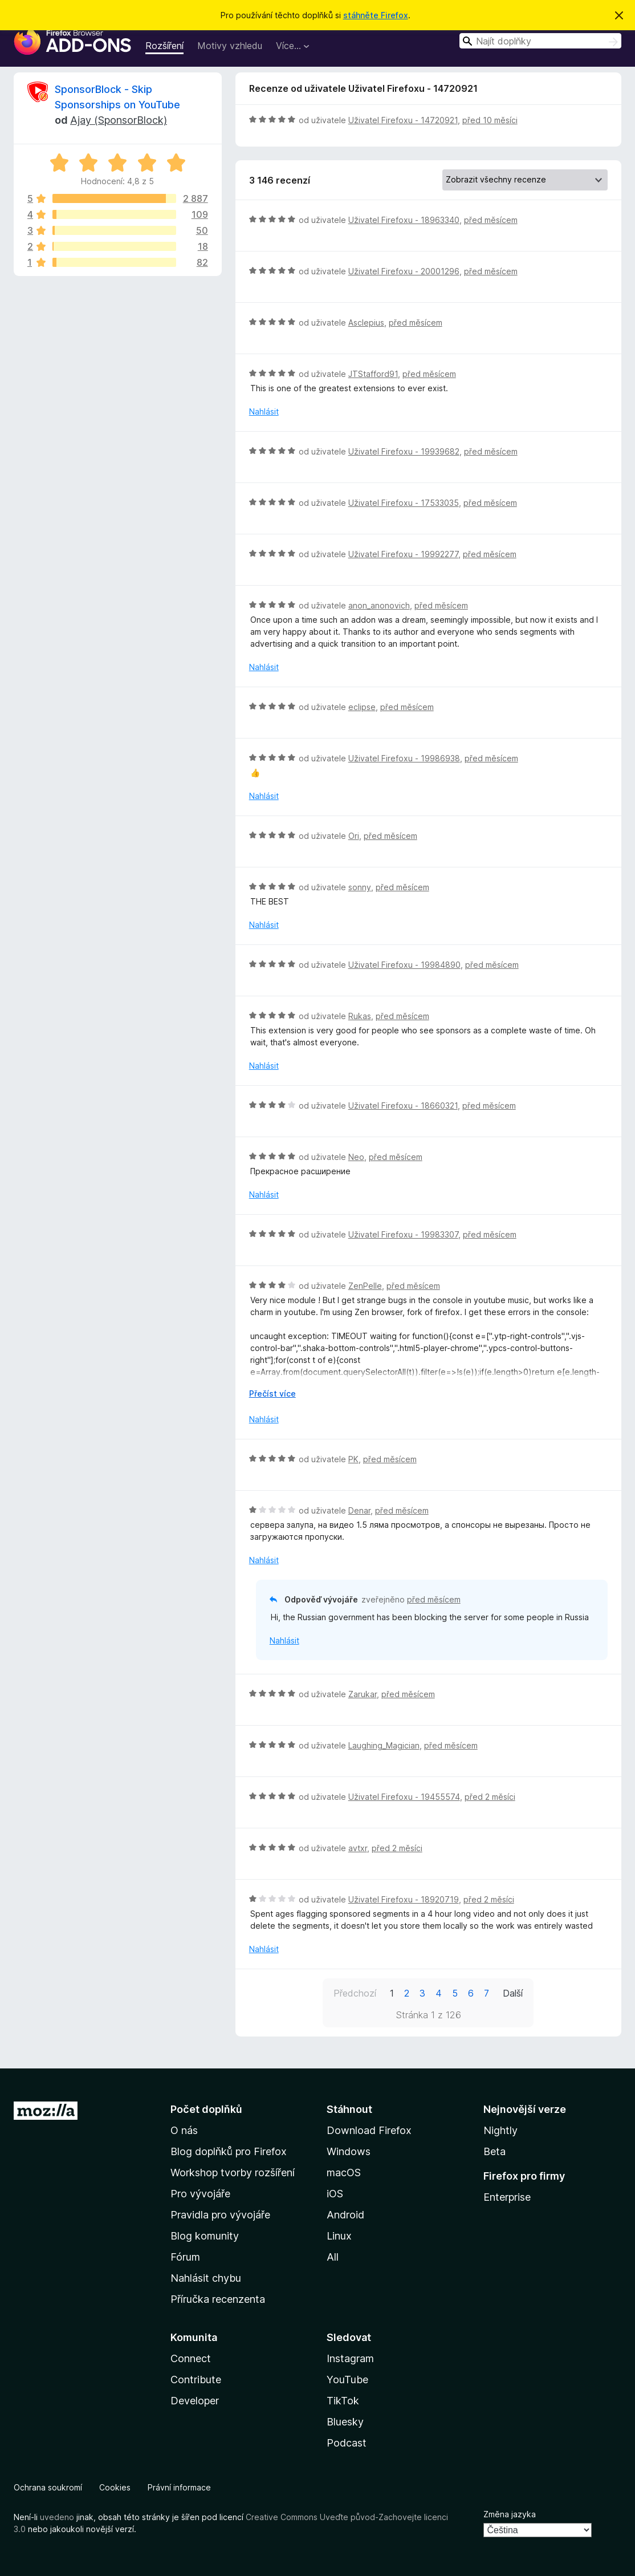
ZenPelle (365, 1286)
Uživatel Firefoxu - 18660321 (403, 1105)
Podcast (347, 2443)
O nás (184, 2130)
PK (353, 1459)
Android (345, 2215)
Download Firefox (369, 2130)
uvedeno (58, 2517)
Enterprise (507, 2197)
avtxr (357, 1848)
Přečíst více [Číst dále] (272, 1393)
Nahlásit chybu (205, 2278)
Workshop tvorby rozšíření (232, 2173)
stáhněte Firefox (375, 15)
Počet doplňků (206, 2109)
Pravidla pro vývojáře (220, 2215)
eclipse (362, 707)
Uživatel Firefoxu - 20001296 (403, 271)
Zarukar (362, 1694)
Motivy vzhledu (229, 45)
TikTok (343, 2401)
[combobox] (540, 40)
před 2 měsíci (490, 1797)
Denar (359, 1510)
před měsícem (491, 220)
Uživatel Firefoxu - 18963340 (403, 220)
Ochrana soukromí (48, 2487)
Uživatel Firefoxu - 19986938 (404, 758)
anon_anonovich (379, 605)
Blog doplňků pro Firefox (228, 2151)
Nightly (500, 2130)
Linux (339, 2236)
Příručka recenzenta (217, 2299)
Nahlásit (264, 411)
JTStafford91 (373, 374)
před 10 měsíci (490, 120)
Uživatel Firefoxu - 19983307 (403, 1234)
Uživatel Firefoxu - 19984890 (404, 964)
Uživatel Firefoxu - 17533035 (403, 503)
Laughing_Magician (384, 1745)
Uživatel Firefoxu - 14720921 (403, 120)
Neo (356, 1157)
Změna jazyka (509, 2514)
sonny (359, 887)
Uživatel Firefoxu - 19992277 (403, 554)
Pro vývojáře (200, 2194)
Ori (353, 836)
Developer (194, 2401)
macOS (344, 2173)
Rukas (359, 1016)
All (333, 2257)
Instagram (350, 2358)
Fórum (185, 2257)
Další (513, 1993)
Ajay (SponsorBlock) (118, 120)
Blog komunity (204, 2236)
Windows (349, 2151)
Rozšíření (164, 45)
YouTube (347, 2380)
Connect (190, 2358)
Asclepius (366, 322)
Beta (494, 2151)
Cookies (115, 2487)
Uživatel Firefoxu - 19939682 (403, 451)
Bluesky (345, 2422)
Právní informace (179, 2487)
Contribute (195, 2380)
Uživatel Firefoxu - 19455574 (404, 1797)
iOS (335, 2194)
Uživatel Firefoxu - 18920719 (403, 1899)
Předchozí (354, 1993)
